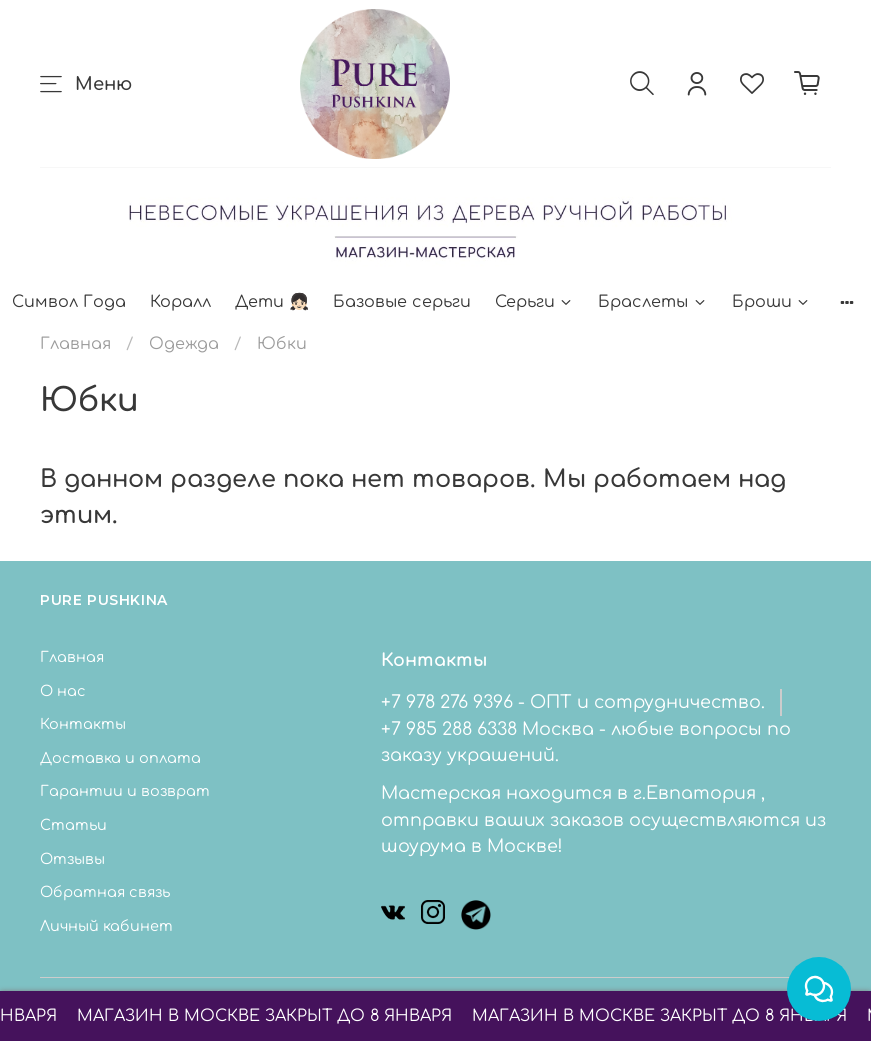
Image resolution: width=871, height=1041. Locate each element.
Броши (771, 302)
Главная (75, 344)
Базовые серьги (402, 302)
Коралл (180, 302)
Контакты (83, 724)
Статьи (73, 825)
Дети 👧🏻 (272, 302)
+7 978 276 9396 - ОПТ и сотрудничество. (573, 702)
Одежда (184, 344)
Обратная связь (105, 892)
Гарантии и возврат (125, 791)
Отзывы (72, 859)
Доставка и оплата (120, 758)
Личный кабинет (106, 926)
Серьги (534, 302)
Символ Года (69, 302)
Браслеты (652, 302)
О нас (63, 691)
